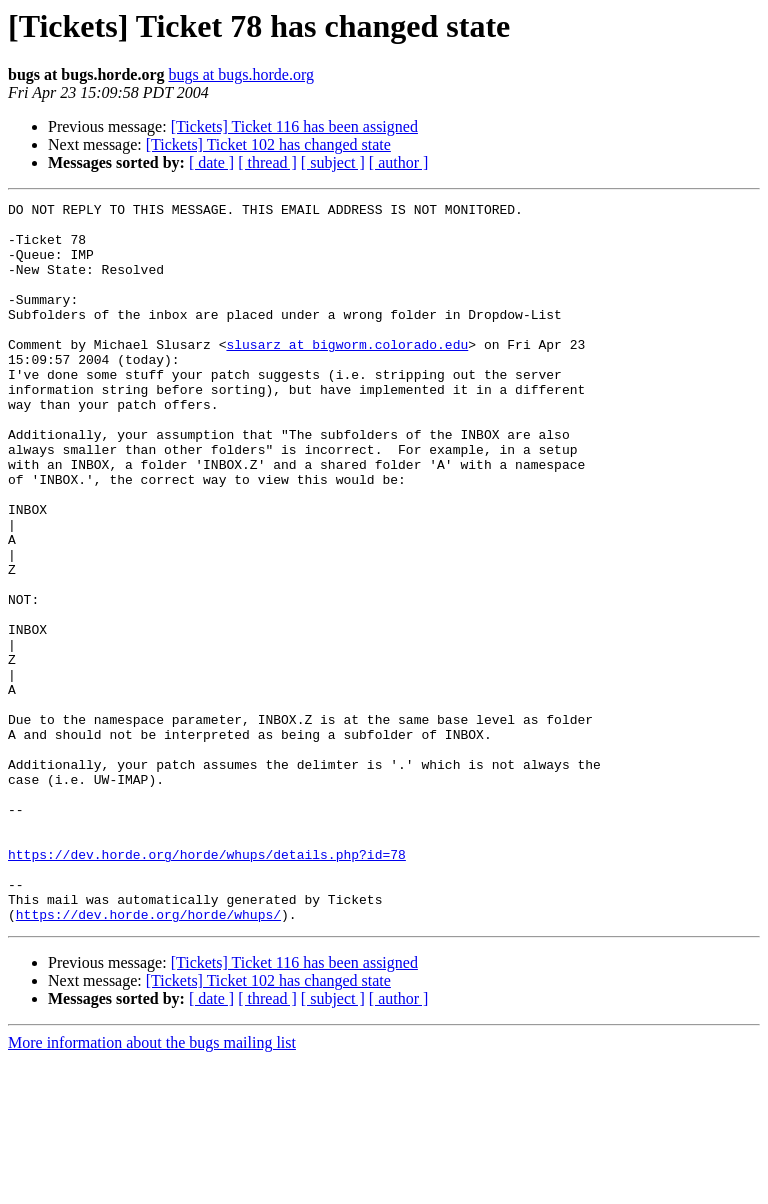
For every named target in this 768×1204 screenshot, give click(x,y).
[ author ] (399, 162)
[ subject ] (333, 162)
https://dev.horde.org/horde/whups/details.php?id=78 (207, 986)
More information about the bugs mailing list (152, 1186)
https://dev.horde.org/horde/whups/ (148, 1058)
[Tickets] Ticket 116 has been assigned (294, 126)
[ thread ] (267, 162)
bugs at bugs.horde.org (240, 74)
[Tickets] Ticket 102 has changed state (268, 144)
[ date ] (211, 162)
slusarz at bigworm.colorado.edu (347, 374)
